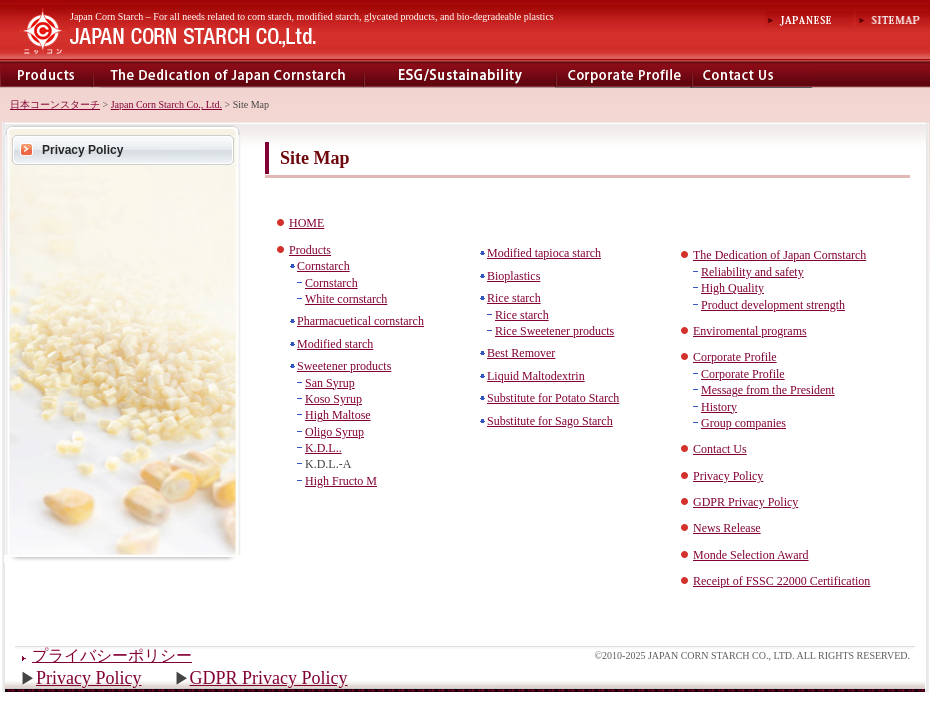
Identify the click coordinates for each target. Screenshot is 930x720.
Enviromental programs (460, 74)
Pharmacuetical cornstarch (360, 321)
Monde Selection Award (751, 555)
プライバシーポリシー (112, 655)
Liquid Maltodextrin (536, 376)
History (719, 407)
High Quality (732, 288)
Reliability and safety (752, 272)
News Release (727, 528)
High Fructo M (341, 481)
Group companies (743, 423)
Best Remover (521, 353)
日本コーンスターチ (55, 104)
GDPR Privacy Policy (269, 678)
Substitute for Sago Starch (550, 421)
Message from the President (768, 390)
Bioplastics (513, 276)
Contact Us (720, 449)
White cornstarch (346, 299)
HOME (306, 223)
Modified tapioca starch (544, 253)
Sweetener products (344, 366)
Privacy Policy (82, 150)
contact (752, 74)
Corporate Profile (624, 74)
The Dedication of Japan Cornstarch (779, 255)
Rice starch (514, 298)
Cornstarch (323, 266)
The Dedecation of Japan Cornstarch (228, 74)
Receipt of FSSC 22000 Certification (781, 581)
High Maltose (338, 415)
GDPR (710, 502)
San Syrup (330, 383)
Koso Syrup (333, 399)
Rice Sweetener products (554, 331)
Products (46, 74)
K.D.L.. (323, 448)
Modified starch (335, 344)
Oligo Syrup (334, 432)
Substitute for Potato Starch (553, 398)
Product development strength (773, 305)
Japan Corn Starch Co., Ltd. (166, 104)
